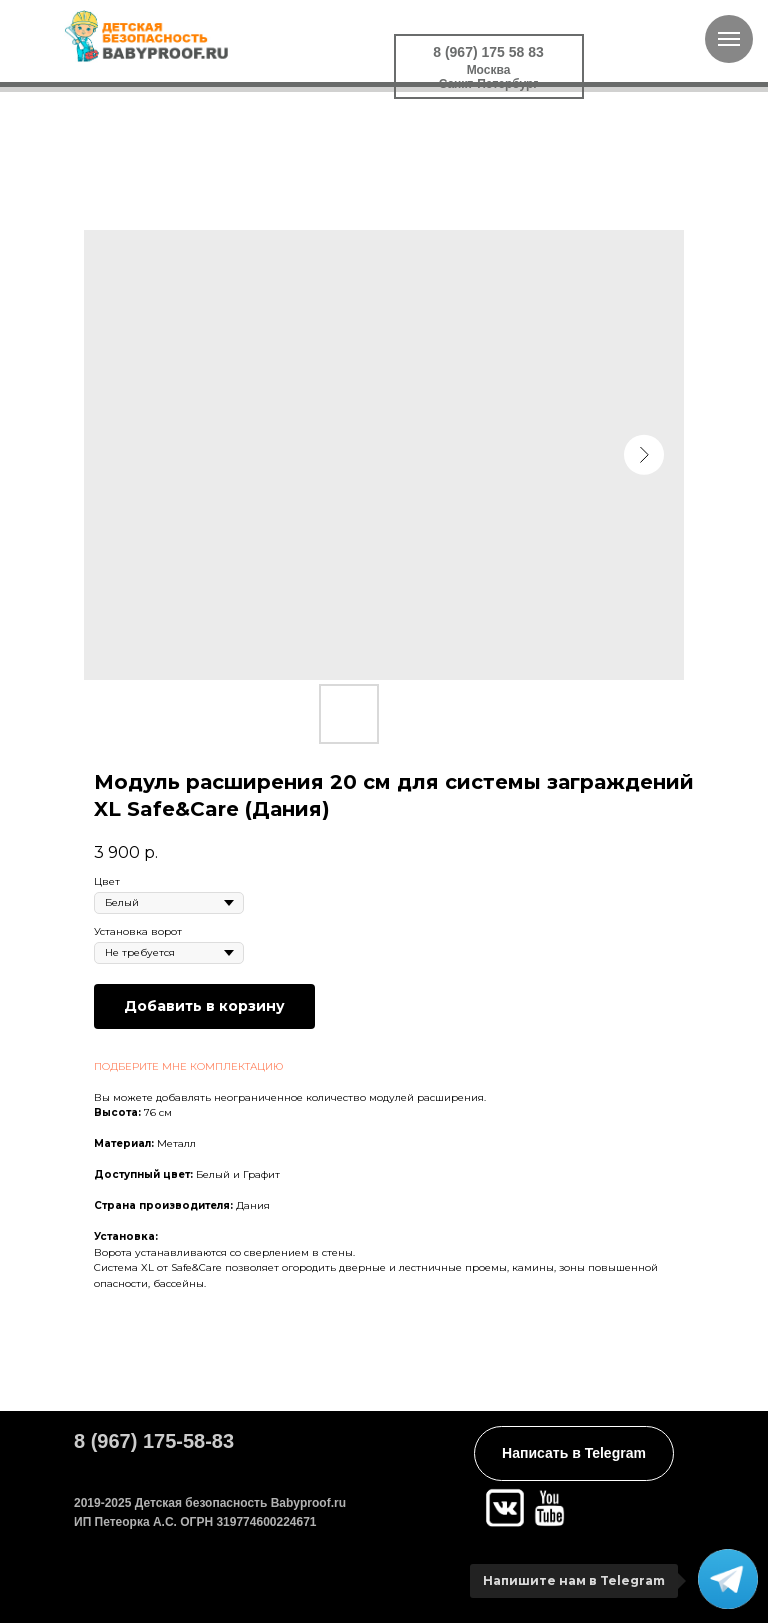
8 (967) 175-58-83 (154, 1441)
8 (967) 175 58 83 (488, 52)
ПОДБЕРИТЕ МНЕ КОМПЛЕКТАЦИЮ (188, 1066)
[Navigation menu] (729, 39)
